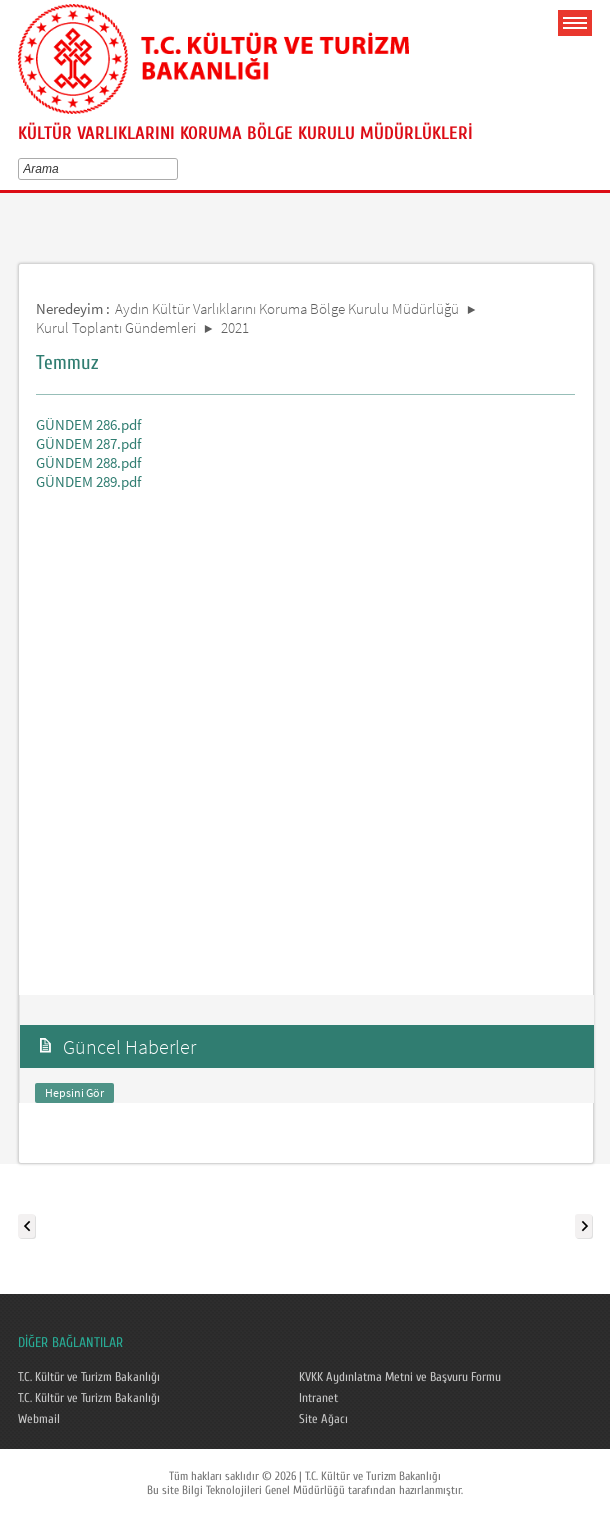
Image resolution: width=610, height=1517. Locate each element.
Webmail (39, 1419)
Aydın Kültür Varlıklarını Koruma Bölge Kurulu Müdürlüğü (287, 308)
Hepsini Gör (74, 1092)
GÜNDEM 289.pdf (88, 481)
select (176, 169)
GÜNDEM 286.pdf (88, 424)
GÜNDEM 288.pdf (88, 462)
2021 (235, 327)
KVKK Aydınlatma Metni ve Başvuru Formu (400, 1377)
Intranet (318, 1398)
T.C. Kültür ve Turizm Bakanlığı (89, 1377)
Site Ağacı (323, 1419)
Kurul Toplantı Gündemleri (116, 327)
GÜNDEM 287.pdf (88, 443)
